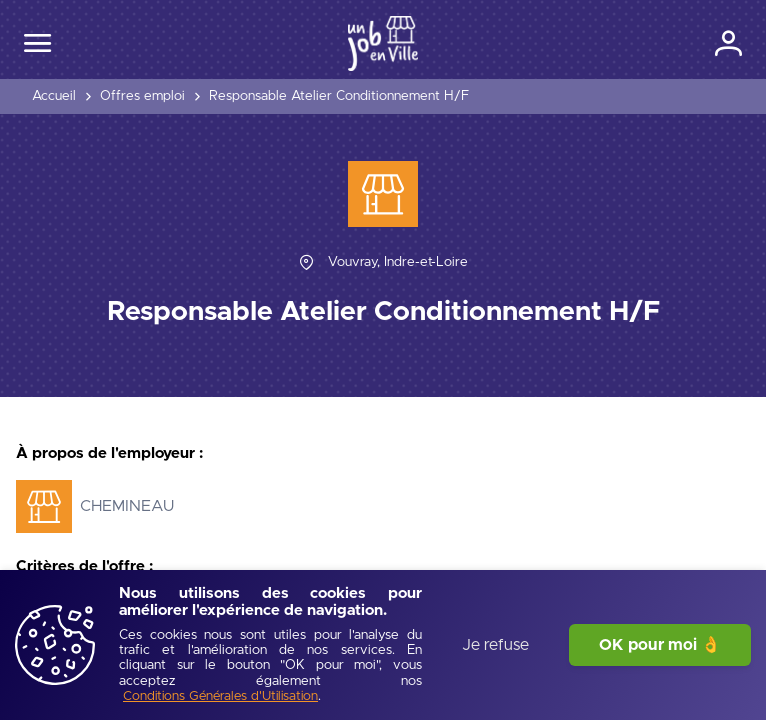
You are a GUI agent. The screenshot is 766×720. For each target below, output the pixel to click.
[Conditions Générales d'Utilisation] (220, 697)
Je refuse (495, 645)
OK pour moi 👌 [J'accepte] (660, 645)
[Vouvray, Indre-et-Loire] (398, 262)
